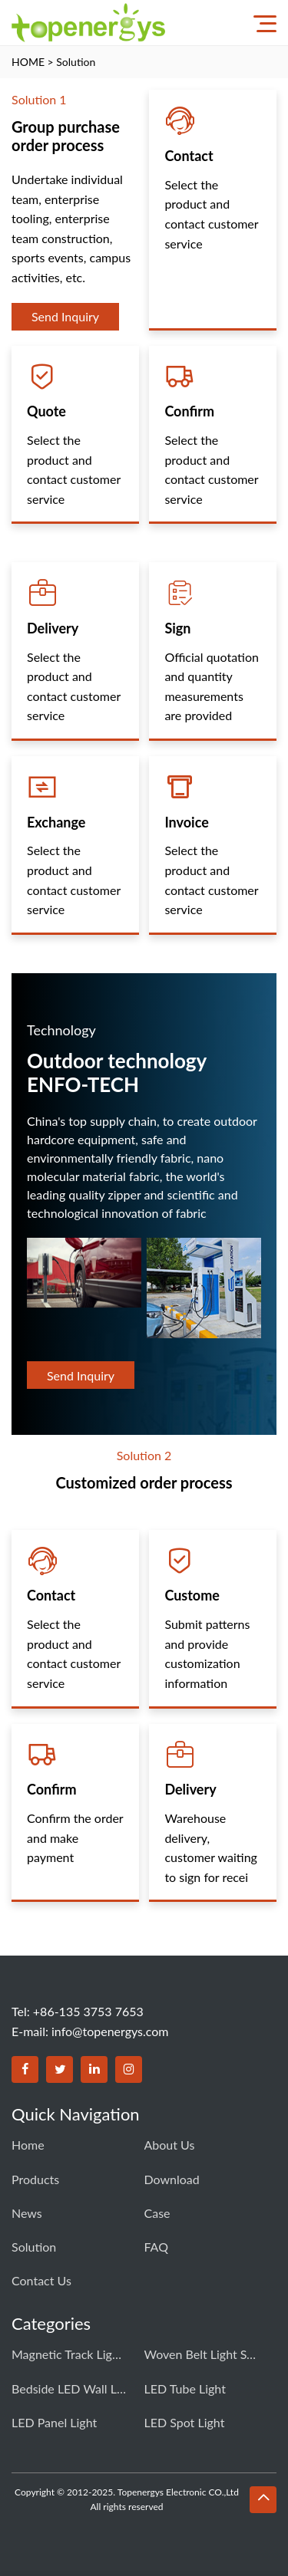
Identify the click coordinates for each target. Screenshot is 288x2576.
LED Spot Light (184, 2422)
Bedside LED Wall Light (69, 2388)
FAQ (156, 2246)
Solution (75, 61)
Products (35, 2179)
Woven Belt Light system (202, 2354)
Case (157, 2213)
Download (172, 2179)
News (27, 2213)
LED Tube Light (185, 2388)
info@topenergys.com (110, 2031)
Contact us (41, 2280)
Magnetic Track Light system (69, 2354)
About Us (169, 2144)
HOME (28, 61)
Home (28, 2144)
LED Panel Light (54, 2422)
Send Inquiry (65, 316)
